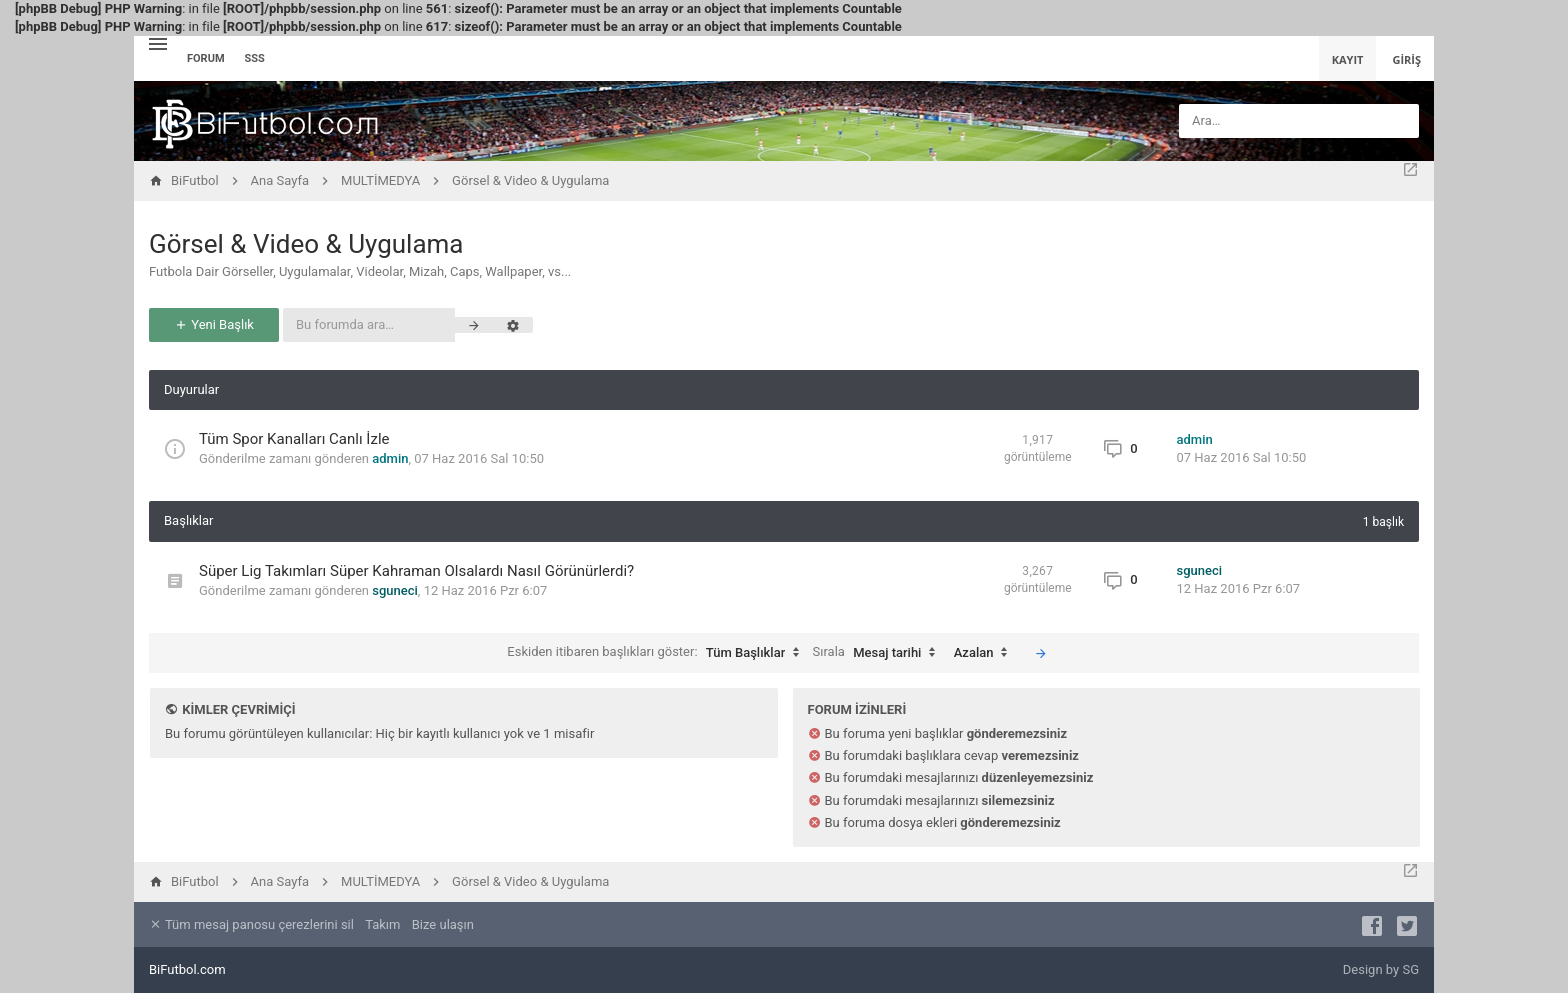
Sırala (879, 653)
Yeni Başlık (214, 324)
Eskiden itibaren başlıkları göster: (658, 653)
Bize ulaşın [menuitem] (443, 924)
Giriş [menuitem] (1406, 59)
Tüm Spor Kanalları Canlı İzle (294, 439)
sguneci (395, 590)
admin (390, 458)
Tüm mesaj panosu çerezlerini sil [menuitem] (251, 924)
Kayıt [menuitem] (1348, 59)
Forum (206, 58)
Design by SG (1381, 969)
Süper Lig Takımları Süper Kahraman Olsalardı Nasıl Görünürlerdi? (416, 571)
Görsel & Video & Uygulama (306, 244)
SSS (255, 58)
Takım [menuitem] (382, 924)
